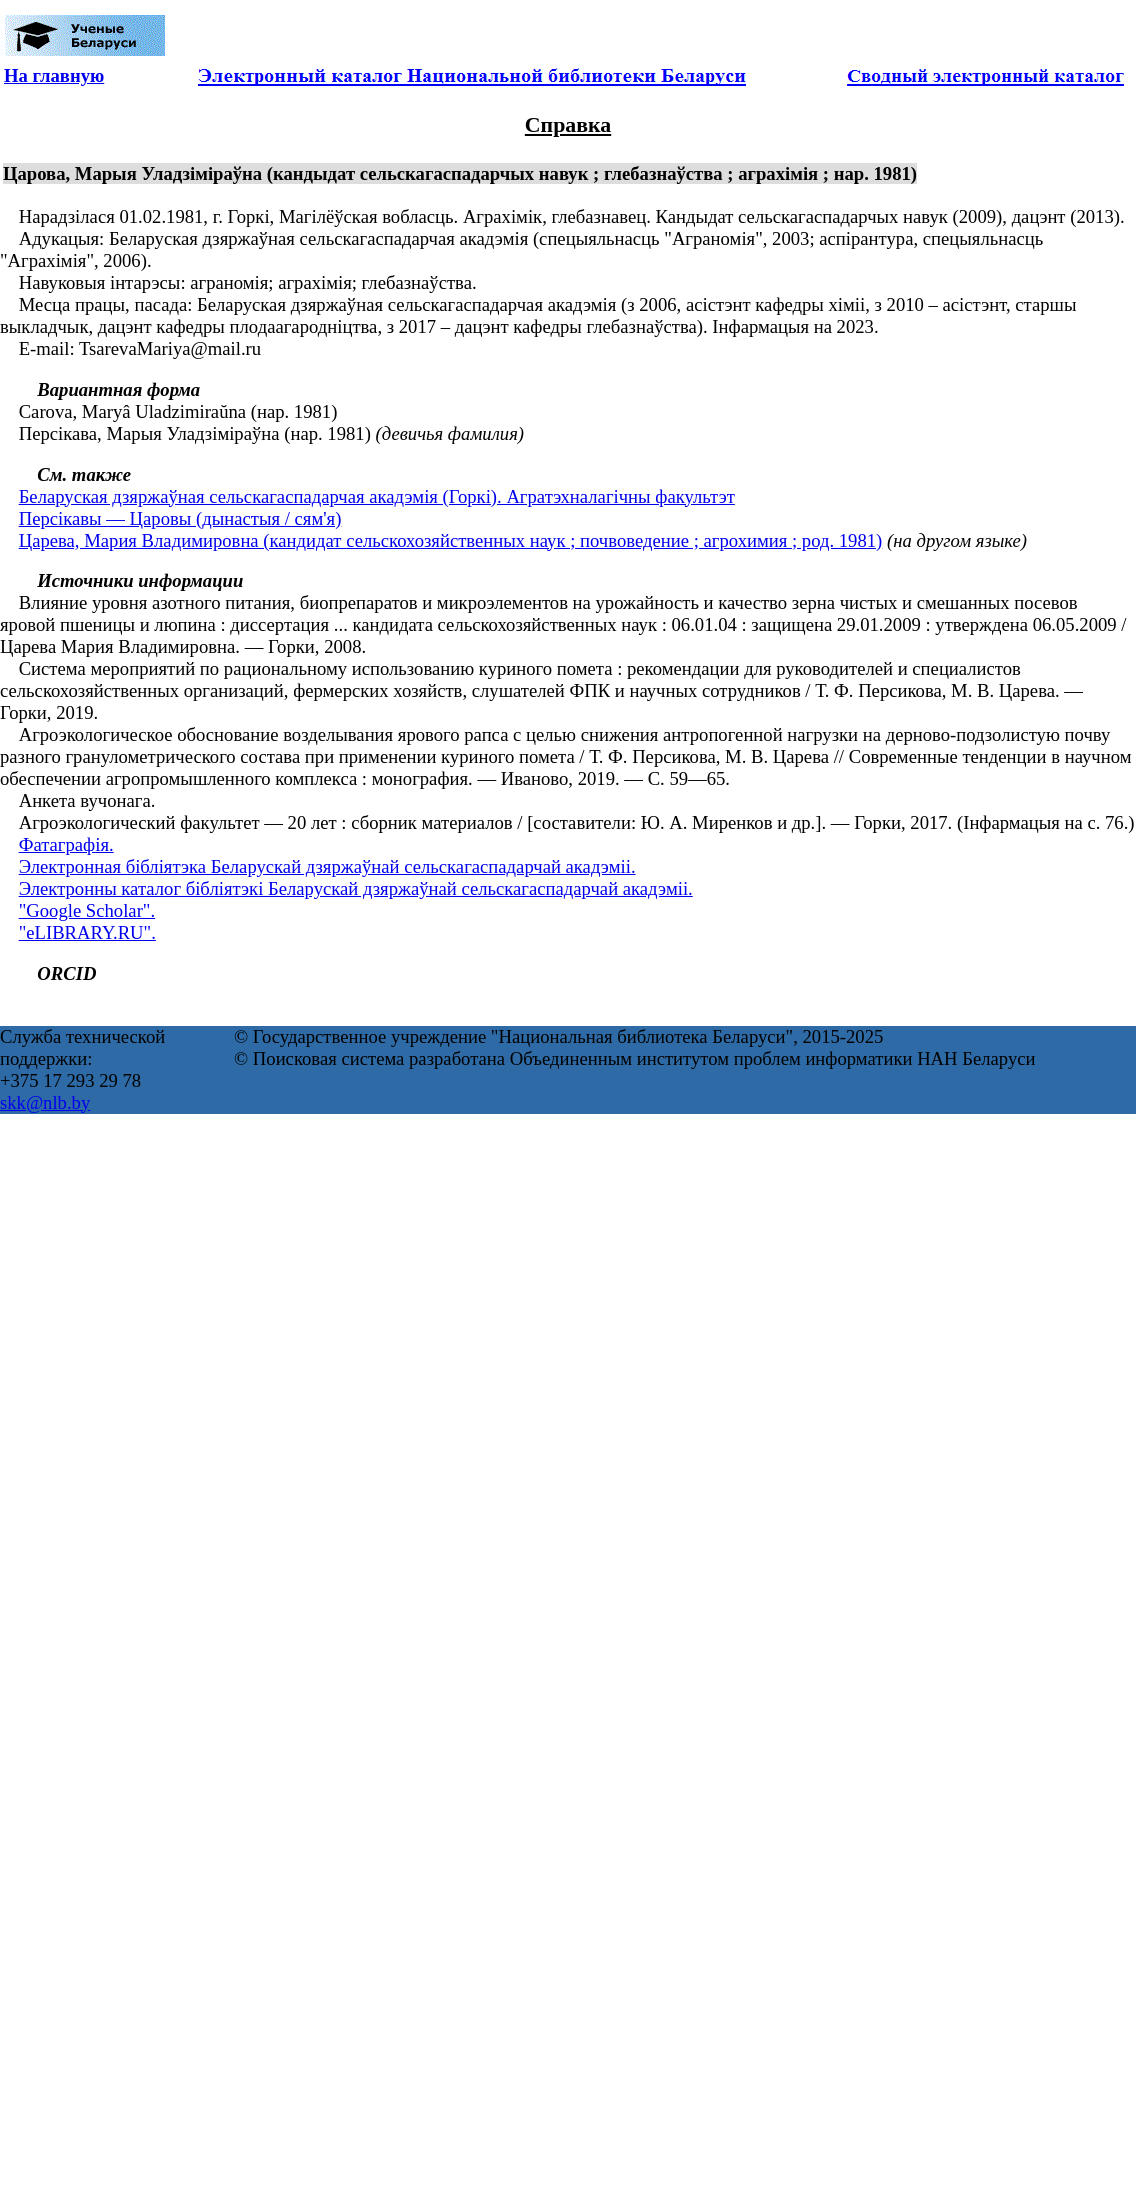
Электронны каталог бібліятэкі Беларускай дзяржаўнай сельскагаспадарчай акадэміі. (356, 888)
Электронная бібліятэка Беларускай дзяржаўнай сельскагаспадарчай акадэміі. (327, 866)
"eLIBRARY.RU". (87, 932)
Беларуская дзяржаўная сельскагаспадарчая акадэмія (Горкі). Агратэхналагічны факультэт (377, 496)
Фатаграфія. (66, 844)
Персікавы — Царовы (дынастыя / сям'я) (180, 518)
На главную (54, 75)
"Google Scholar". (87, 910)
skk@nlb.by (45, 1102)
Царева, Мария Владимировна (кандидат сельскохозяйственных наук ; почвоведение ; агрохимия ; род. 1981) (451, 540)
